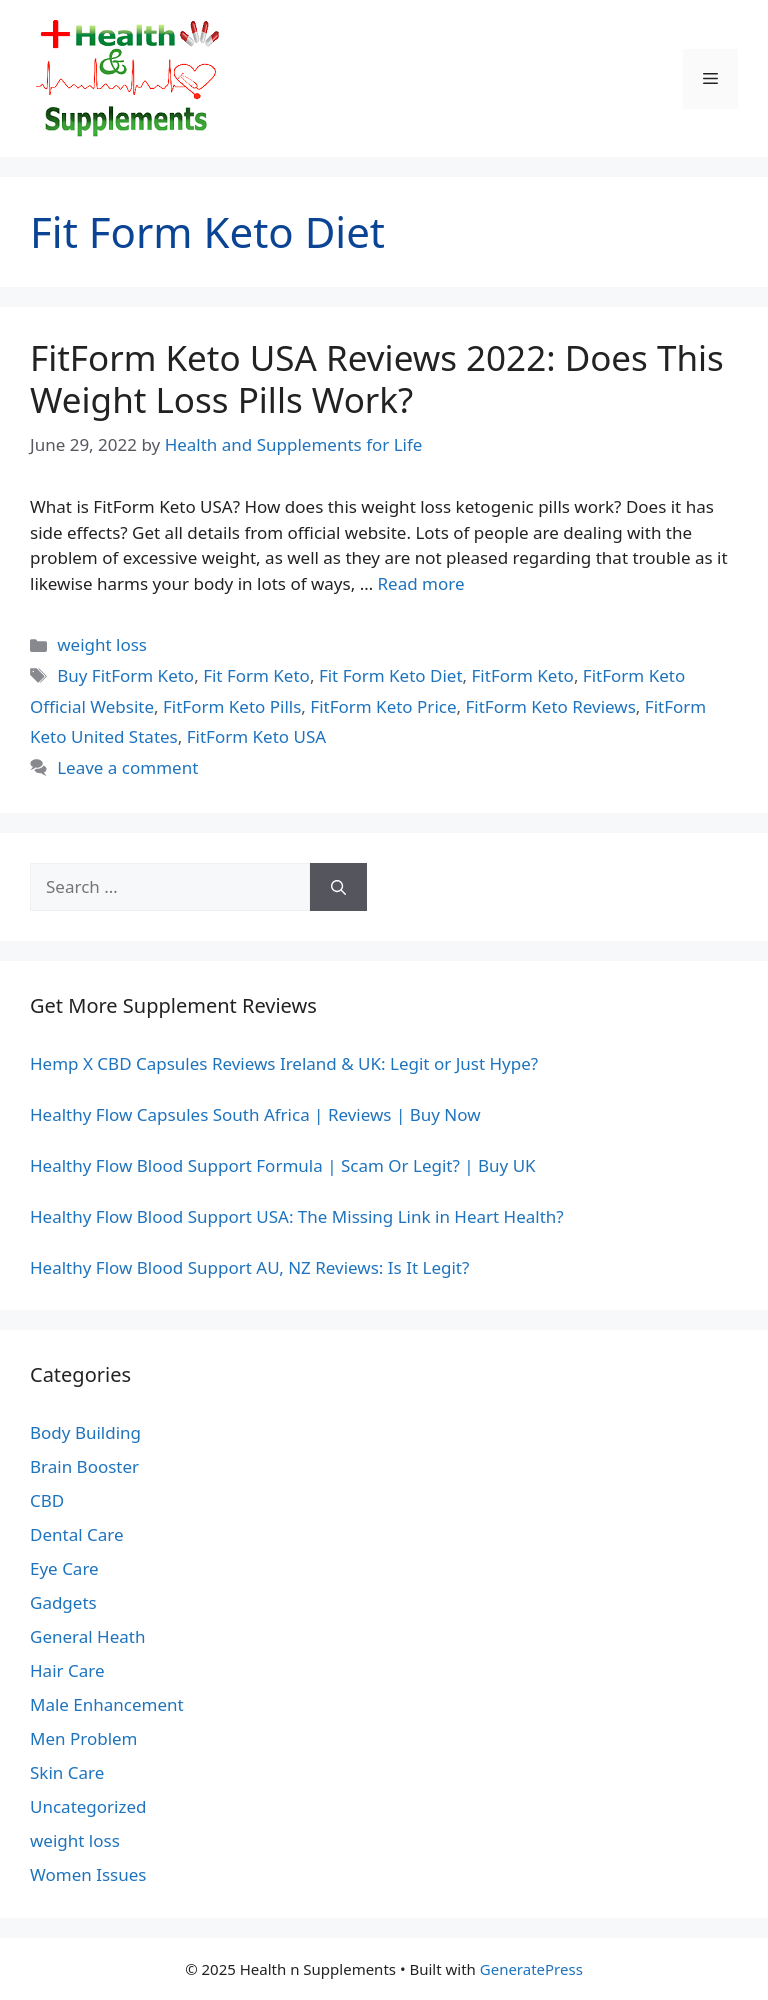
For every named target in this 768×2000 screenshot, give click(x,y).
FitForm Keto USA (256, 736)
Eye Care (64, 1568)
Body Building (85, 1432)
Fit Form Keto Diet (391, 675)
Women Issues (88, 1874)
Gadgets (63, 1602)
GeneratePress (531, 1969)
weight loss (102, 644)
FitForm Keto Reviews (551, 706)
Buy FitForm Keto (125, 675)
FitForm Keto (523, 675)
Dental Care (77, 1534)
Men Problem (84, 1738)
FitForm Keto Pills (232, 706)
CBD (47, 1500)
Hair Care (67, 1670)
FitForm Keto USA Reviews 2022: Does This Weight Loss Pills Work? (377, 378)
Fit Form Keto (256, 675)
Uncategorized (88, 1806)
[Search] (338, 887)
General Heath (87, 1636)
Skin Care (67, 1772)
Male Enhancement (107, 1704)
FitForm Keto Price (383, 706)
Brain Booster (84, 1466)
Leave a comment (127, 767)
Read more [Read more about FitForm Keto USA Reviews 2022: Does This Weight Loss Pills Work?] (421, 583)
